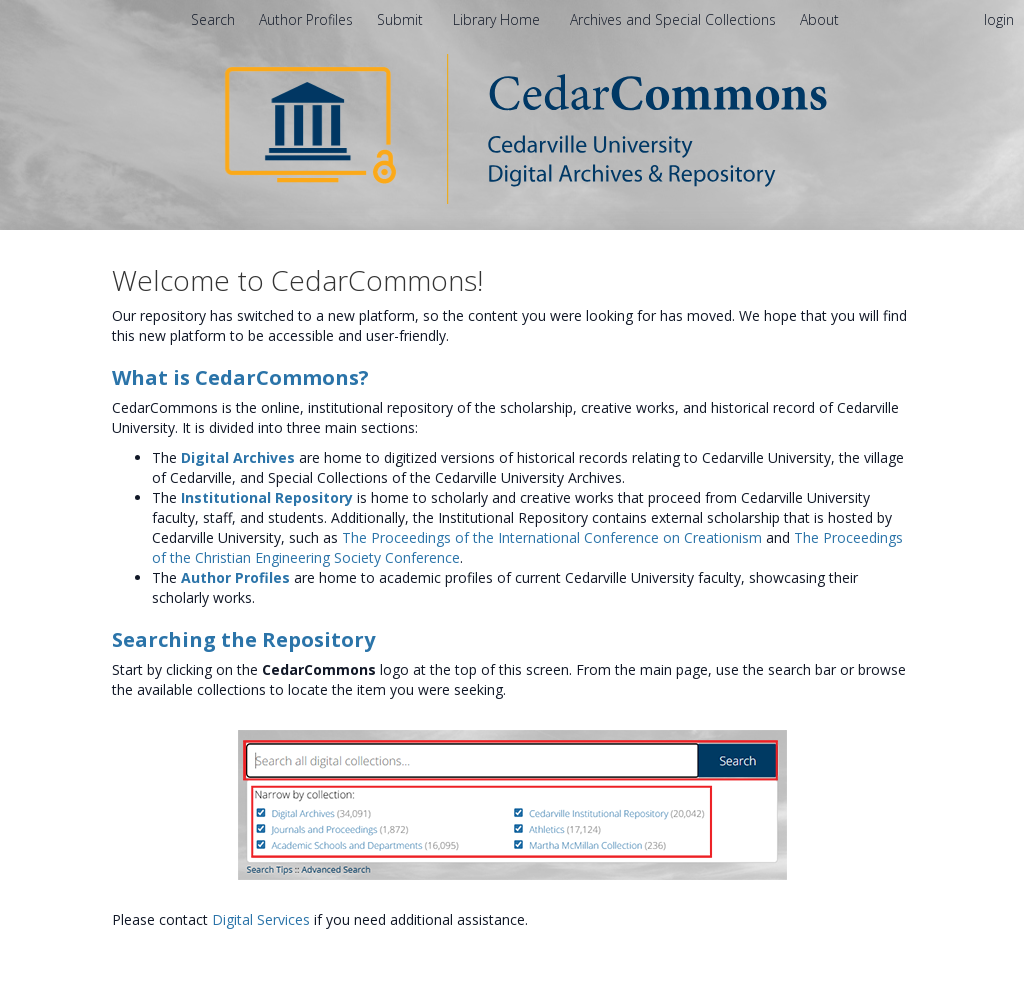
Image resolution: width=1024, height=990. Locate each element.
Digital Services (261, 919)
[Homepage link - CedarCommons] (512, 127)
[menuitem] (819, 19)
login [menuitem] (999, 19)
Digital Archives (238, 457)
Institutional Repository (267, 497)
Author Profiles (235, 577)
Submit (402, 19)
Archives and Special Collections (675, 19)
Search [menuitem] (213, 19)
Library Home (498, 19)
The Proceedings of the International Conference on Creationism (552, 537)
